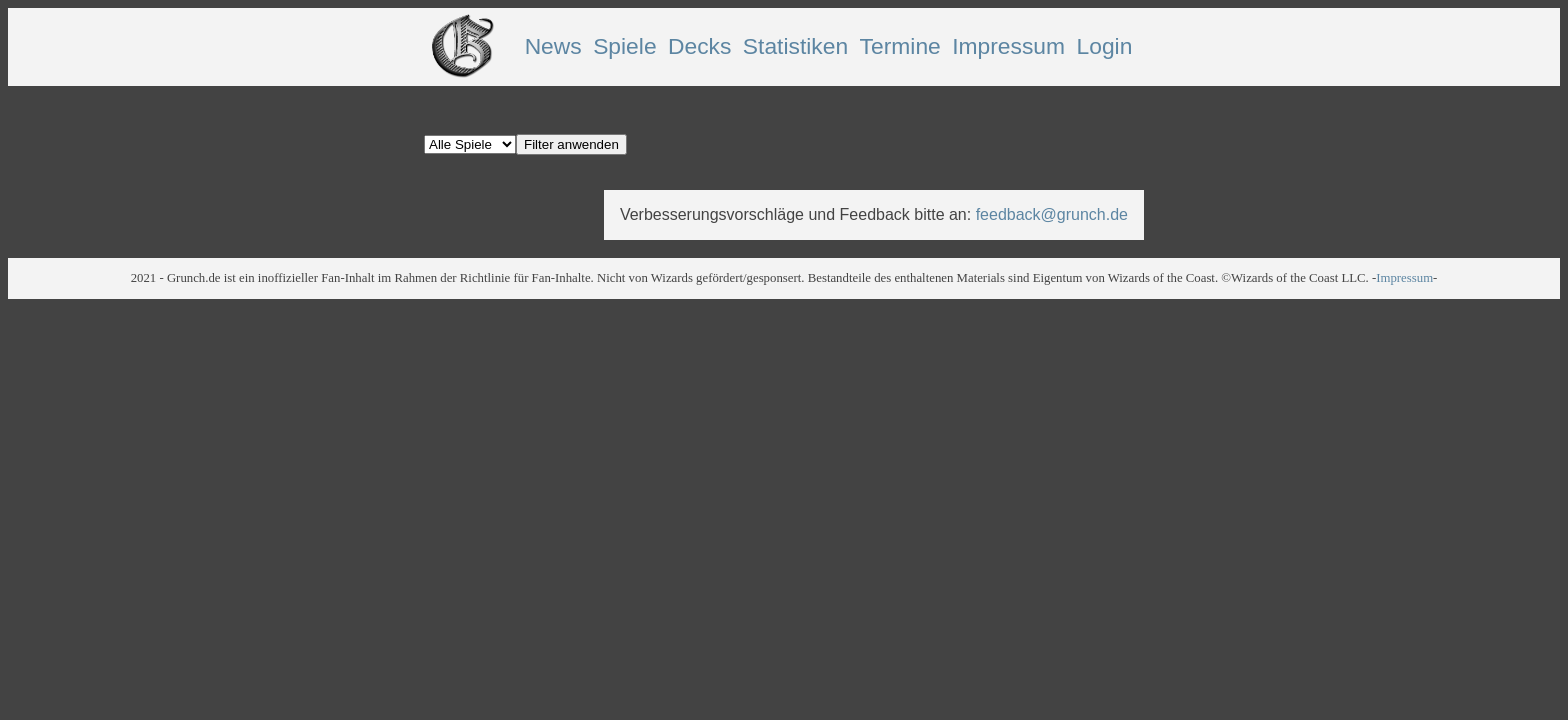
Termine (900, 46)
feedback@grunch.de (1052, 214)
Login (1105, 46)
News (553, 46)
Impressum (1008, 46)
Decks (699, 46)
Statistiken (795, 46)
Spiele (624, 46)
